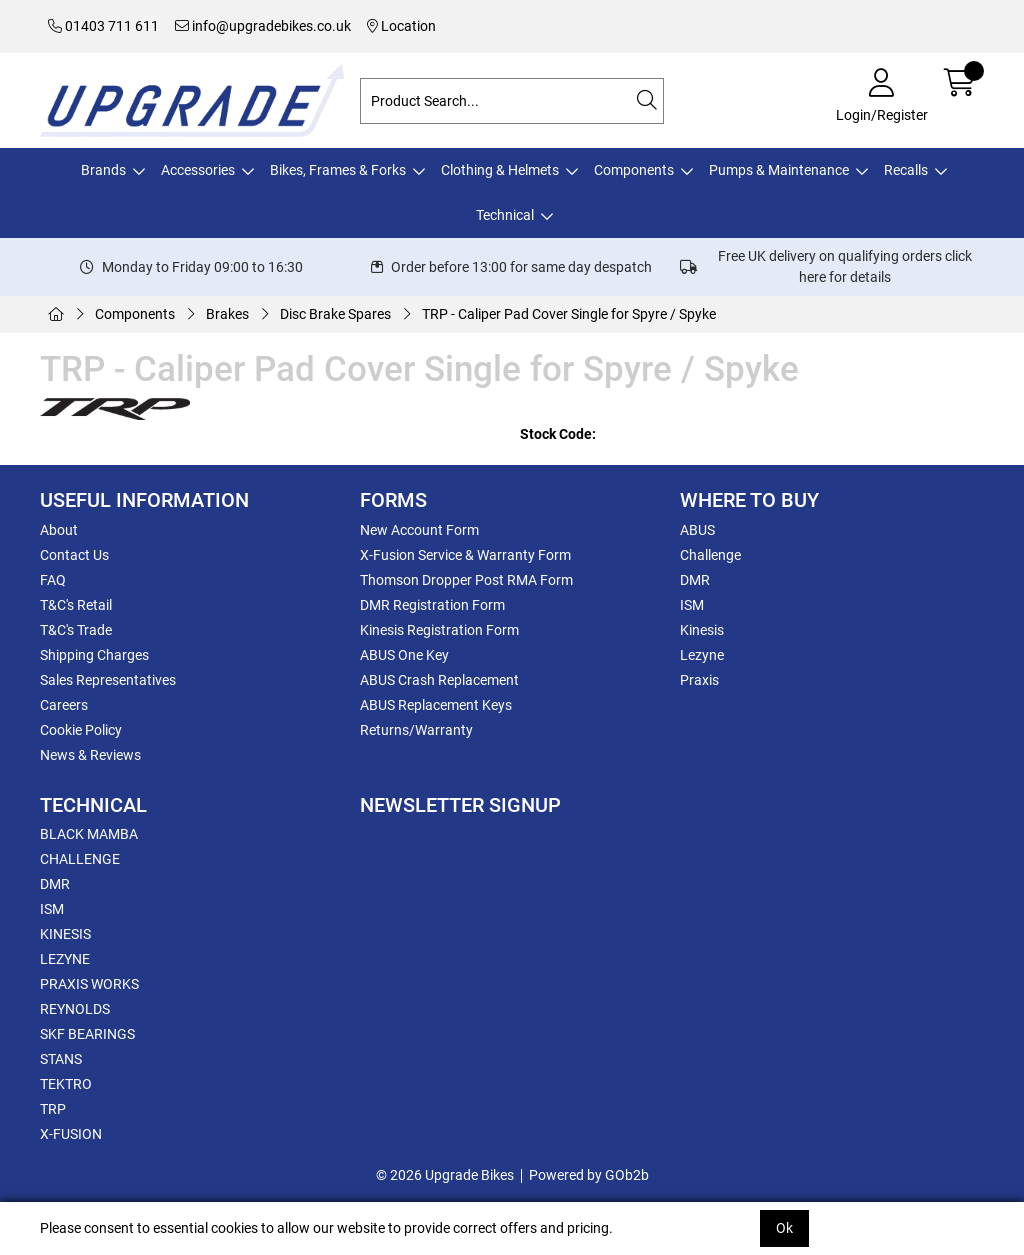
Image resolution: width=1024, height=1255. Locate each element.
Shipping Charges (94, 655)
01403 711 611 (103, 26)
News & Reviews (90, 755)
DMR (695, 580)
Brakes (227, 314)
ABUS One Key (404, 655)
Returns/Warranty (416, 730)
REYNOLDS (75, 1009)
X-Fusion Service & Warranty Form (465, 555)
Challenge (710, 555)
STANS (61, 1059)
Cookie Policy (81, 730)
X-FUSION (71, 1134)
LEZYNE (65, 959)
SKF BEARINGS (87, 1034)
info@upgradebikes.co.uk (263, 26)
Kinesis (702, 630)
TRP (53, 1109)
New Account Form (419, 530)
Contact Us (74, 555)
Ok (784, 1228)
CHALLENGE (80, 859)
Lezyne (702, 655)
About (59, 530)
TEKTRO (66, 1084)
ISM (692, 605)
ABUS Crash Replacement (439, 680)
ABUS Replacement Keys (436, 705)
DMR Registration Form (432, 605)
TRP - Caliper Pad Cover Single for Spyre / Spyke (569, 314)
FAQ (53, 580)
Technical (505, 215)
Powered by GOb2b (589, 1175)
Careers (64, 705)
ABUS (697, 530)
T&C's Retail (76, 605)
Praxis (699, 680)
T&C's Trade (76, 630)
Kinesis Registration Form (439, 630)
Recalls (906, 170)
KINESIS (65, 934)
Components (634, 170)
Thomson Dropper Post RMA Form (466, 580)
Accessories (198, 170)
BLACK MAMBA (89, 834)
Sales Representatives (108, 680)
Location (401, 26)
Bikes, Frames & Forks (338, 170)
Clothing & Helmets (500, 170)
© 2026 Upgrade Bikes (445, 1175)
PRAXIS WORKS (89, 984)
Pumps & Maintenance (779, 170)
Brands (103, 170)
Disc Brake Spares (335, 314)
